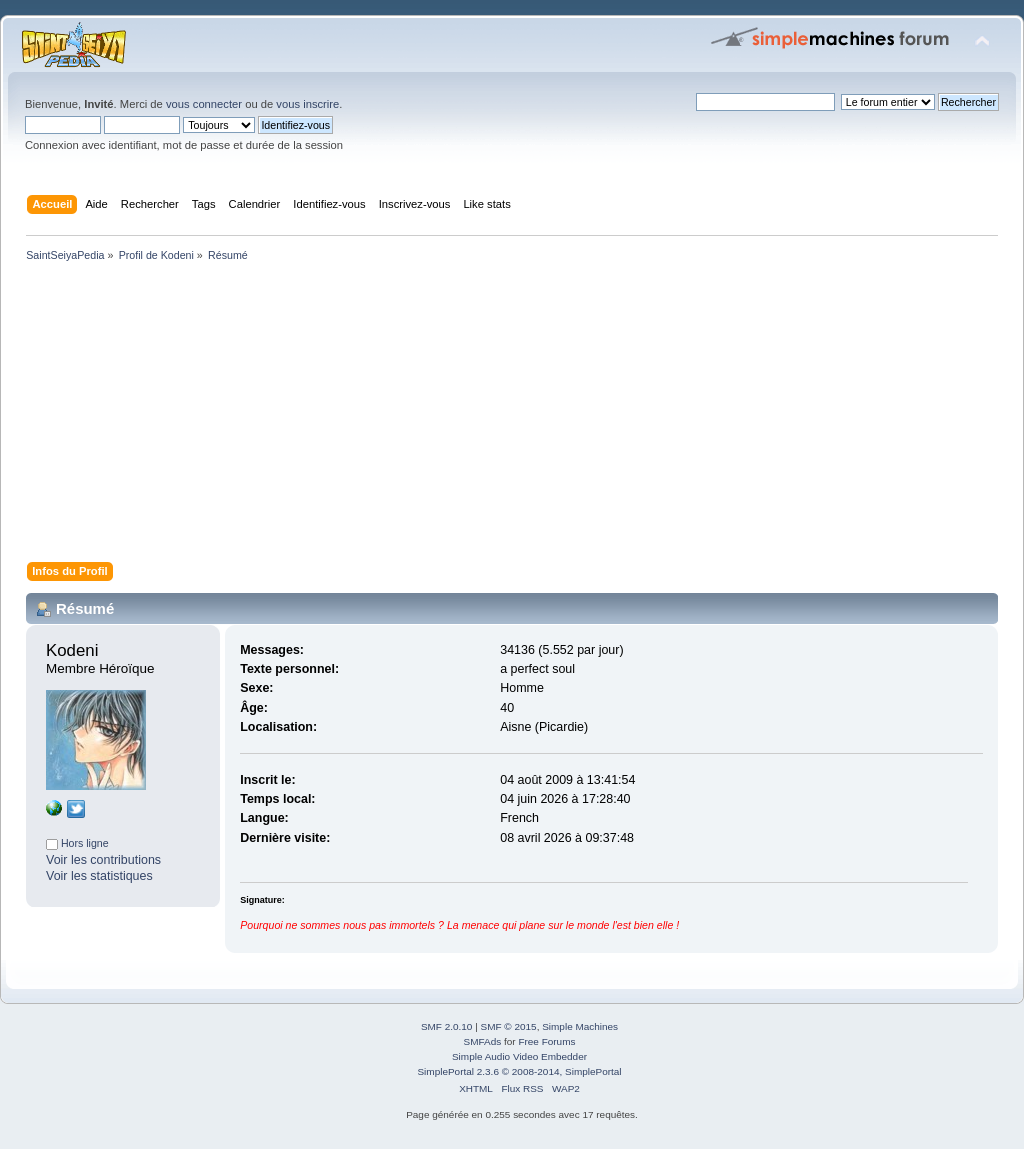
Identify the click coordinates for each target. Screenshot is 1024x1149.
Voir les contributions (103, 860)
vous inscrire (307, 104)
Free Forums (546, 1041)
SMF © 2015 (509, 1026)
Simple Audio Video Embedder (519, 1056)
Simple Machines (580, 1026)
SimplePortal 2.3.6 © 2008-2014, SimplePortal (519, 1071)
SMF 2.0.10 (447, 1026)
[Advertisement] (512, 416)
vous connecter (204, 104)
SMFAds (483, 1041)
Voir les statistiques (99, 876)
